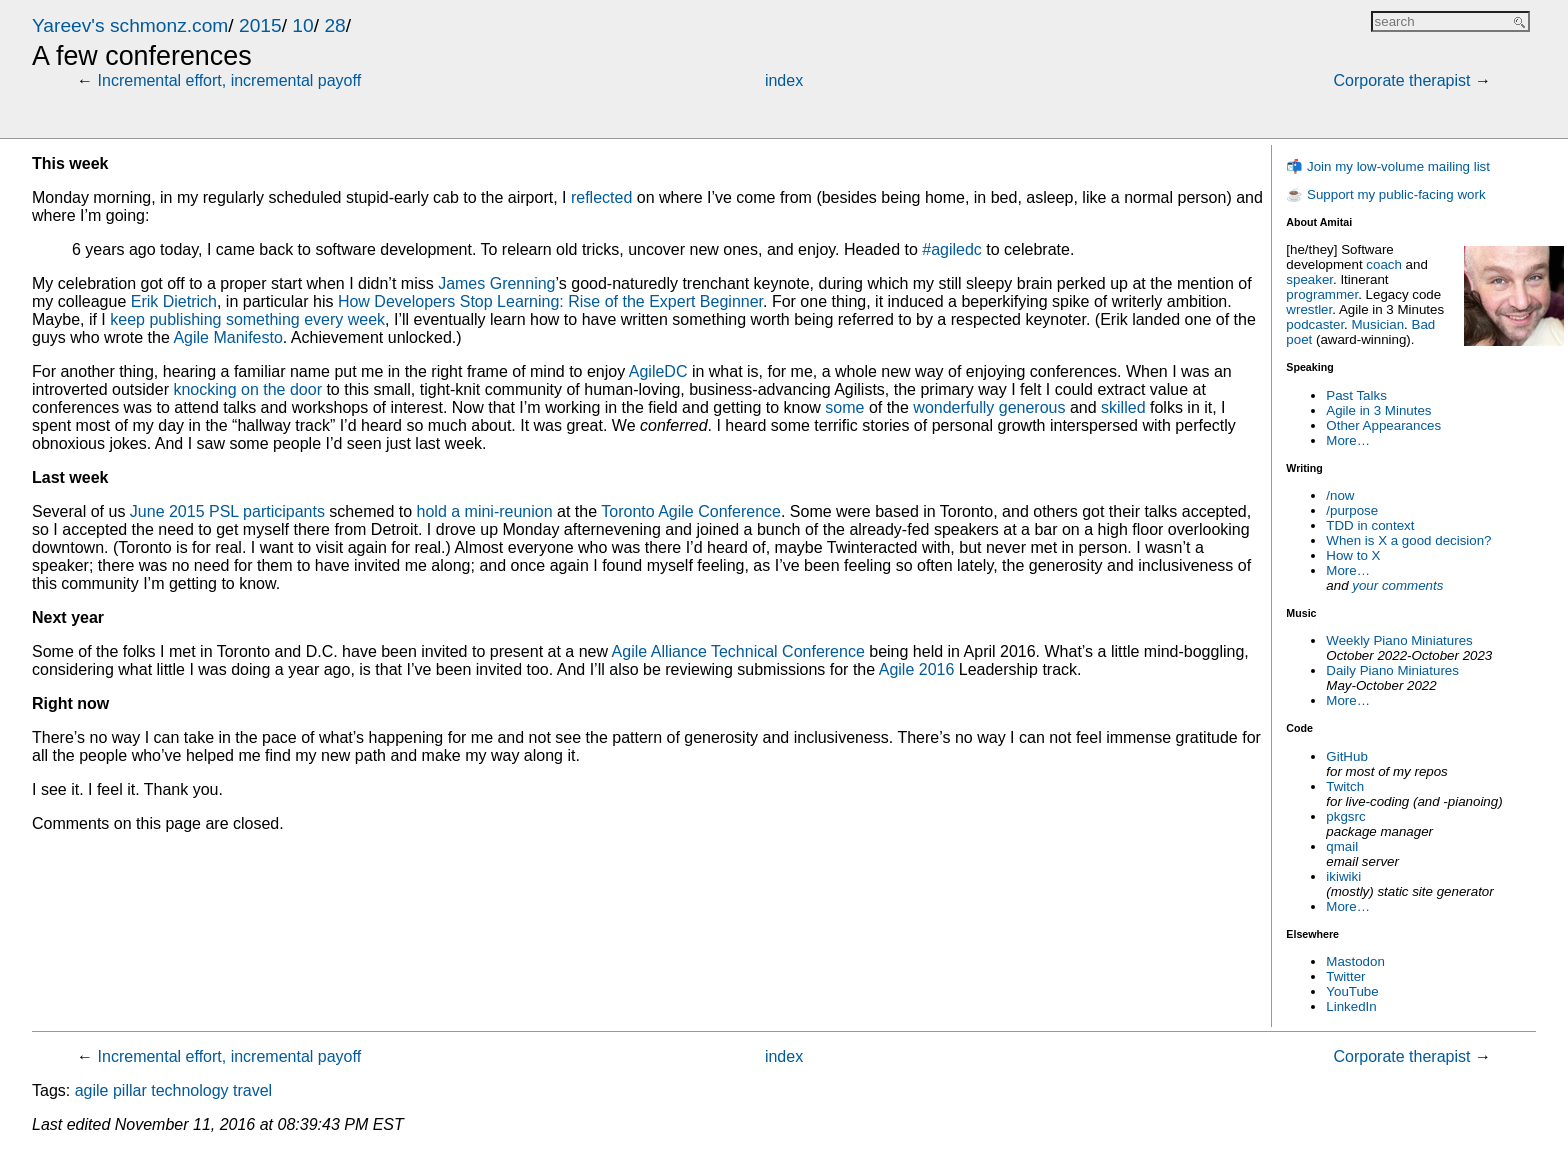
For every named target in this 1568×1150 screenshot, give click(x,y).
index (784, 80)
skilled (1123, 407)
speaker (1309, 279)
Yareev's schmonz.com (130, 25)
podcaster (1315, 324)
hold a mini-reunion (485, 511)
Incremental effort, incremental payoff (230, 80)
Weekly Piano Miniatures (1399, 640)
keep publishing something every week (247, 319)
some (844, 407)
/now (1340, 495)
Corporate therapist (1401, 80)
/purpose (1352, 510)
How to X (1353, 555)
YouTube (1352, 991)
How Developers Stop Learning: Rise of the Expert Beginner (550, 301)
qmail (1342, 846)
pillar (130, 1090)
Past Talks (1356, 395)
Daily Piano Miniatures (1392, 670)
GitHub (1346, 756)
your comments (1397, 585)
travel (252, 1090)
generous (1032, 407)
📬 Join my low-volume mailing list (1388, 166)
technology (189, 1090)
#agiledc (952, 249)
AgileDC (658, 371)
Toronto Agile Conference (691, 511)
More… (1348, 440)
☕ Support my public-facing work (1385, 194)
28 (334, 25)
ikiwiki (1343, 876)
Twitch (1345, 786)
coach (1384, 264)
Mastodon (1355, 961)
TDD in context (1370, 525)
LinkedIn (1351, 1006)
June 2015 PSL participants (227, 511)
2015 (260, 25)
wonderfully (953, 407)
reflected (601, 197)
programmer (1322, 294)
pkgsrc (1345, 816)
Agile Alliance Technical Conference (738, 651)
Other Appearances (1383, 425)
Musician (1378, 324)
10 (302, 25)
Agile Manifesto (227, 337)
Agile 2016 (917, 669)
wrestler (1309, 309)
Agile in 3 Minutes (1378, 410)
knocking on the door (247, 389)
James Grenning (496, 283)
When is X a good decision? (1408, 540)
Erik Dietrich (174, 301)
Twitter (1345, 976)
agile (92, 1090)
